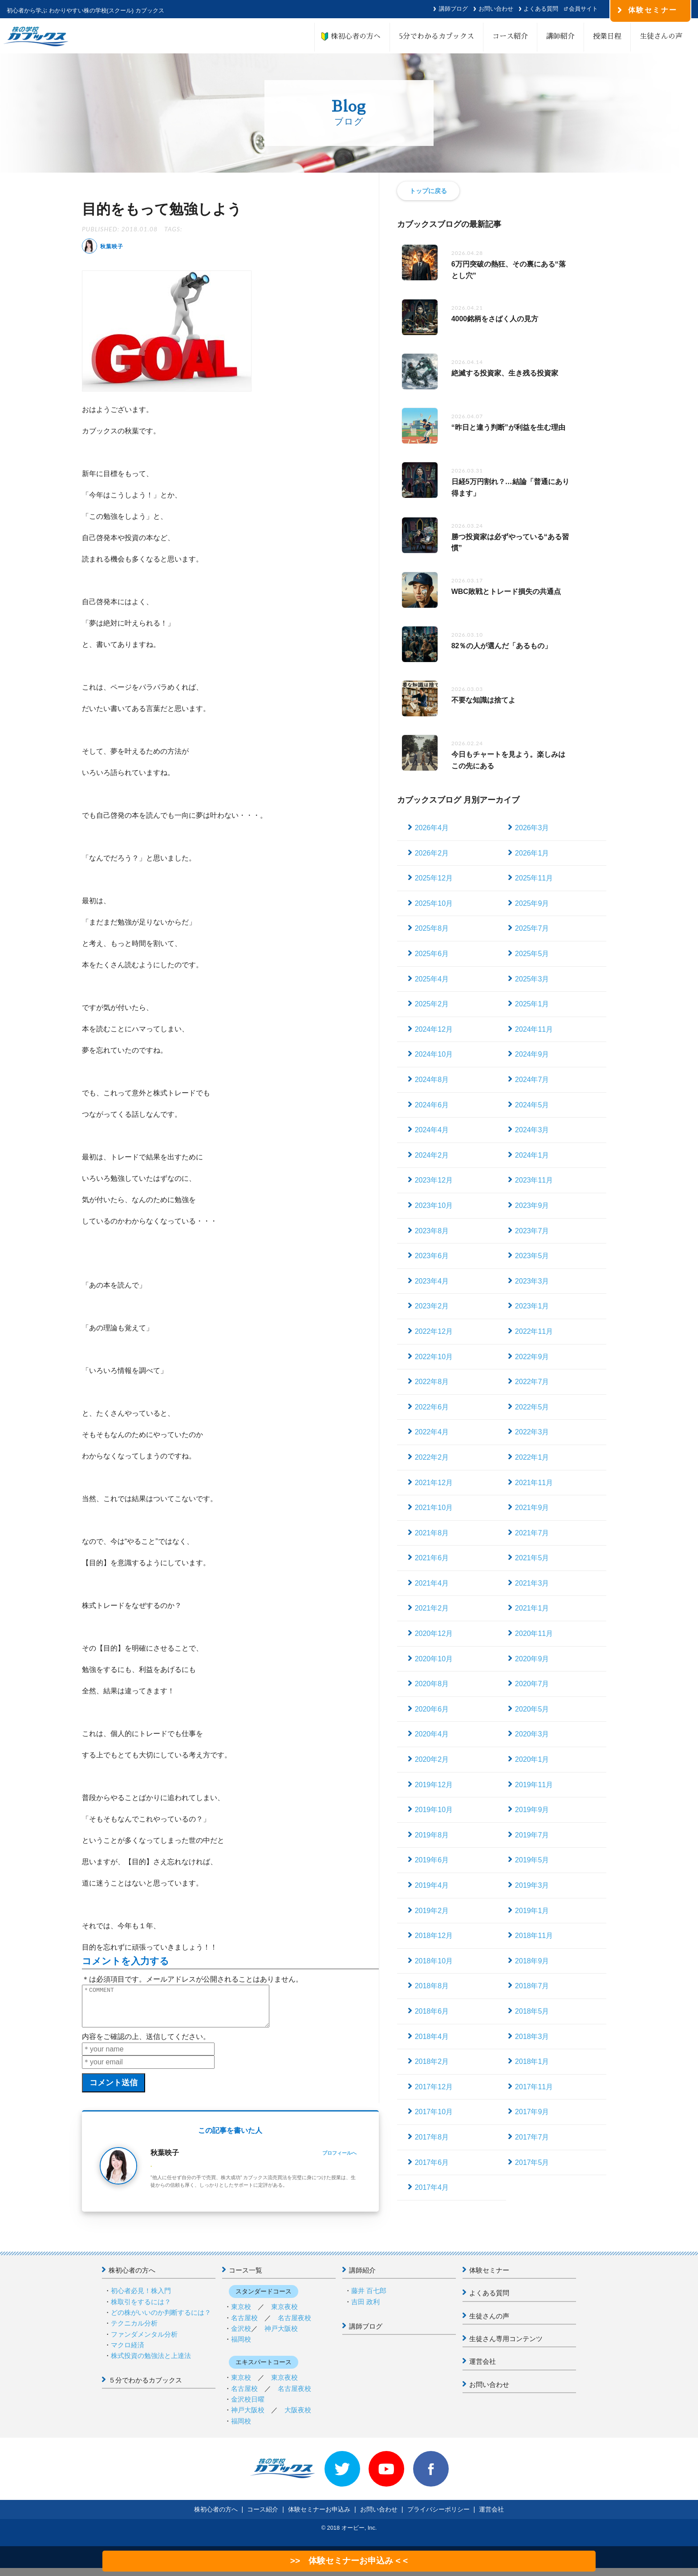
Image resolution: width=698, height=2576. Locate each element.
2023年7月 (532, 1231)
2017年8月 (432, 2137)
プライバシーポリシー (438, 2517)
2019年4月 (432, 1885)
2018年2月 (432, 2061)
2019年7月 (532, 1835)
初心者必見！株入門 (141, 2298)
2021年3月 (532, 1583)
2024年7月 (532, 1079)
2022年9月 (532, 1357)
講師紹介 (560, 36)
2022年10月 (434, 1357)
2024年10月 (434, 1054)
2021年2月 (432, 1608)
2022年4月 (432, 1432)
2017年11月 (534, 2087)
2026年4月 (432, 828)
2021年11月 (534, 1482)
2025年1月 (532, 1004)
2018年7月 (532, 1986)
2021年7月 (532, 1533)
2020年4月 (432, 1734)
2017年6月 (432, 2162)
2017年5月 (532, 2162)
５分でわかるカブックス (145, 2388)
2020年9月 (532, 1659)
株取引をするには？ (141, 2310)
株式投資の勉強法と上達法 (151, 2363)
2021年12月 (434, 1482)
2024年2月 (432, 1155)
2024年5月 (532, 1105)
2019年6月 (432, 1860)
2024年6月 (432, 1105)
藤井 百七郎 (368, 2298)
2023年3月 (532, 1281)
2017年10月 (434, 2112)
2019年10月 (434, 1809)
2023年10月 (434, 1205)
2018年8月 (432, 1986)
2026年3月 (532, 828)
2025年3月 (532, 979)
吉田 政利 (365, 2310)
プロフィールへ (339, 2161)
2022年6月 (432, 1407)
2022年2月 (432, 1457)
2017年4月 (432, 2187)
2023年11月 (534, 1180)
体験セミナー (489, 2278)
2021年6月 (432, 1558)
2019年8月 (432, 1835)
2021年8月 (432, 1533)
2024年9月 (532, 1054)
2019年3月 (532, 1885)
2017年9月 (532, 2112)
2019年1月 (532, 1910)
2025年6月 (432, 953)
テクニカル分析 (134, 2331)
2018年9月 (532, 1961)
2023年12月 (434, 1180)
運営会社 (482, 2369)
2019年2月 (432, 1910)
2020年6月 (432, 1709)
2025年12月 (434, 878)
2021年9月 (532, 1507)
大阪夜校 (297, 2418)
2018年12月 (434, 1935)
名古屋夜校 (294, 2326)
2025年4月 (432, 979)
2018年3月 (532, 2036)
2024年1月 (532, 1155)
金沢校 (241, 2336)
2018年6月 (432, 2011)
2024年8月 (432, 1079)
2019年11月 (534, 1785)
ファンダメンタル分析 (144, 2342)
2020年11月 (534, 1633)
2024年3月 (532, 1130)
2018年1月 (532, 2061)
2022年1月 (532, 1457)
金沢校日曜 (247, 2407)
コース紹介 (510, 36)
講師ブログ (453, 8)
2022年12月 (434, 1331)
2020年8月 (432, 1684)
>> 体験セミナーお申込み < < (349, 2560)
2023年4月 (432, 1281)
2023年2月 (432, 1306)
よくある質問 (541, 8)
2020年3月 (532, 1734)
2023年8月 (432, 1231)
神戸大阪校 (281, 2336)
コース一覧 (245, 2278)
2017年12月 (434, 2087)
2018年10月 (434, 1961)
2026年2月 (432, 853)
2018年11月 (534, 1935)
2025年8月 (432, 928)
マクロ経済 (127, 2353)
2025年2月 (432, 1004)
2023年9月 (532, 1205)
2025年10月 (434, 903)
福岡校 (241, 2347)
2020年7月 (532, 1684)
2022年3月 (532, 1432)
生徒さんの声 (661, 36)
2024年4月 (432, 1130)
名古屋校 (244, 2326)
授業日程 (607, 36)
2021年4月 (432, 1583)
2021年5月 (532, 1558)
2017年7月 (532, 2137)
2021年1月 (532, 1608)
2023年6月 (432, 1256)
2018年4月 (432, 2036)
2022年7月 (532, 1381)
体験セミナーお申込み (319, 2517)
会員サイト (583, 8)
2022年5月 (532, 1407)
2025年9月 (532, 903)
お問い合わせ (496, 8)
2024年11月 (534, 1029)
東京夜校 (284, 2314)
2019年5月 (532, 1860)
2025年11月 (534, 878)
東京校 (241, 2314)
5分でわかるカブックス (436, 36)
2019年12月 (434, 1785)
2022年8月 (432, 1381)
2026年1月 (532, 853)
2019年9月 (532, 1809)
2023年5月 (532, 1256)
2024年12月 (434, 1029)
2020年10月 (434, 1659)
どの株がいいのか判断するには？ (161, 2320)
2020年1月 (532, 1759)
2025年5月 (532, 953)
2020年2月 (432, 1759)
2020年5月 (532, 1709)
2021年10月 (434, 1507)
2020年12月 (434, 1633)
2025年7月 (532, 928)
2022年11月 (534, 1331)
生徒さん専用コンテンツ (506, 2346)
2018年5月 (532, 2011)
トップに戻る (428, 190)
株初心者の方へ (352, 36)
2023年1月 (532, 1306)
